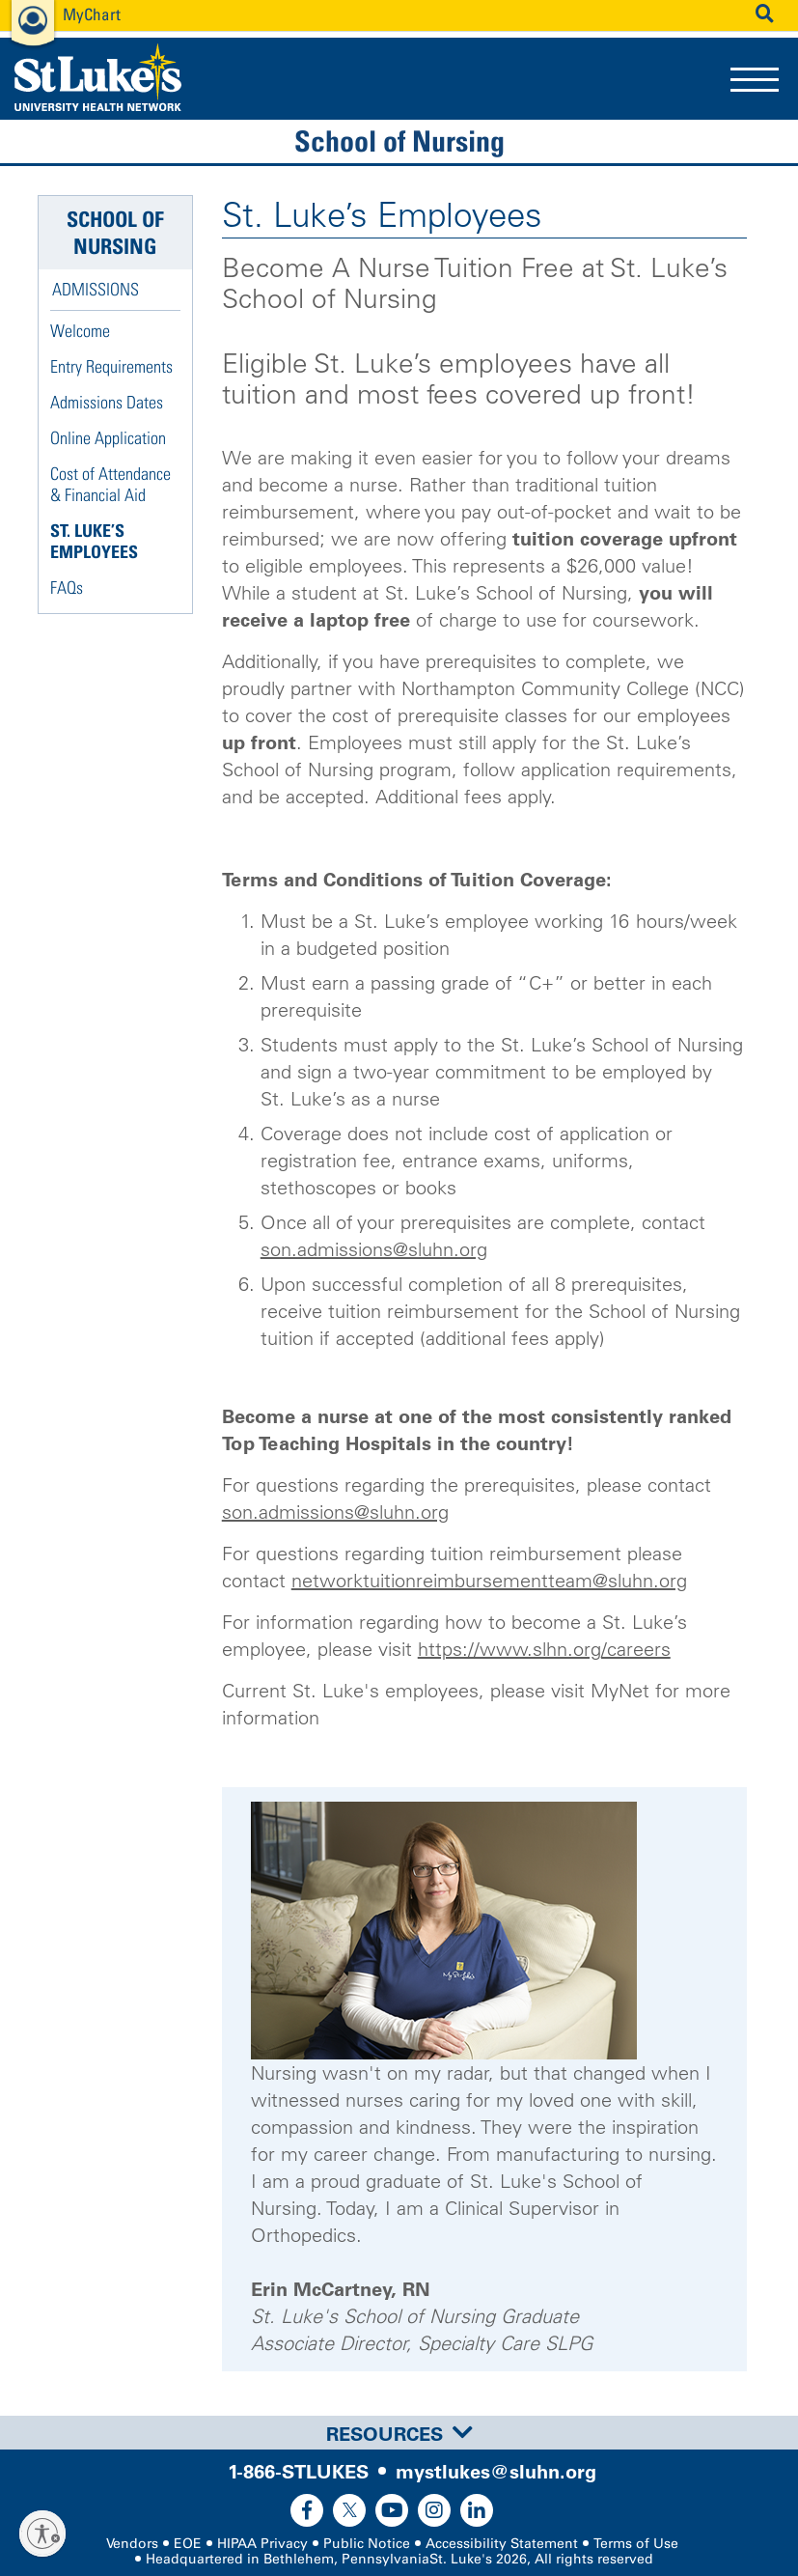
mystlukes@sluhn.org (496, 2471)
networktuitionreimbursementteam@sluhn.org (489, 1580)
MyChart (92, 14)
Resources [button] (399, 2434)
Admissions (95, 289)
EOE (188, 2543)
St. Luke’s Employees (94, 541)
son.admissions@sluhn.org (374, 1249)
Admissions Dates (106, 402)
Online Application (108, 438)
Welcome (80, 331)
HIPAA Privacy (262, 2543)
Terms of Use (635, 2543)
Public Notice (366, 2543)
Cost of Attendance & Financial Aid (110, 484)
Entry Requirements (111, 366)
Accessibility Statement (502, 2543)
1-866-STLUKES (298, 2471)
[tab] (399, 2433)
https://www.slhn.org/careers (544, 1649)
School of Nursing (399, 141)
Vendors (132, 2543)
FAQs (66, 587)
